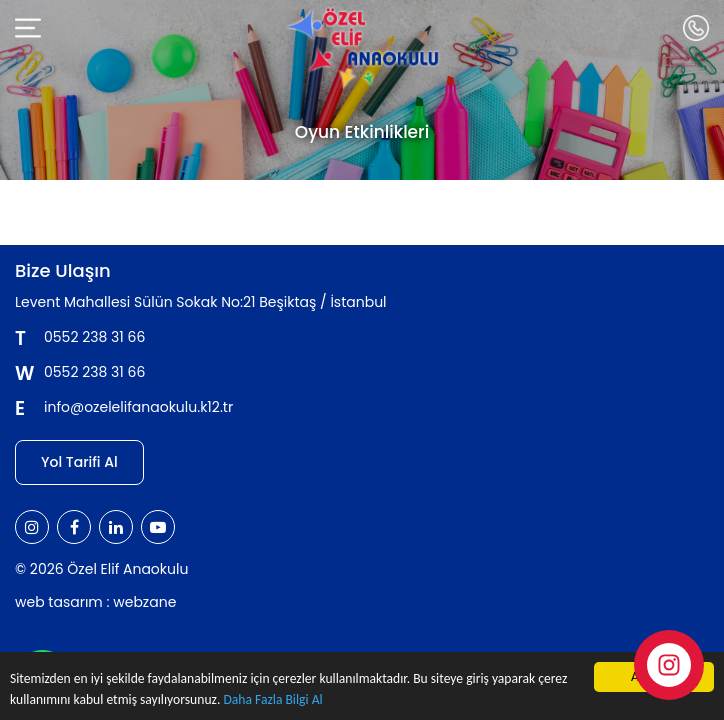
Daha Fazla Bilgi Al (272, 701)
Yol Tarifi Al (79, 462)
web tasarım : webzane (95, 602)
